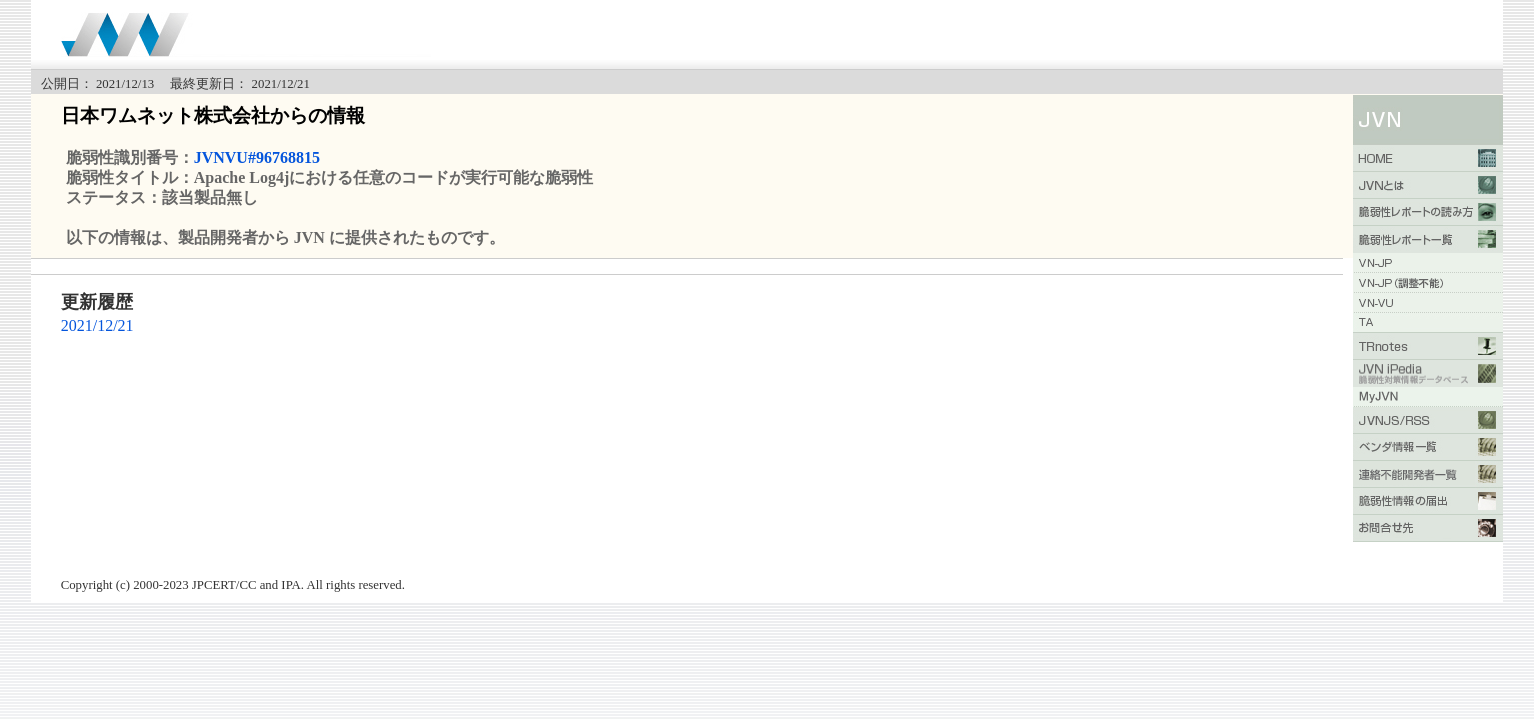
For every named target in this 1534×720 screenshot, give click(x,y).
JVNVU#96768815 (257, 157)
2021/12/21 (97, 325)
